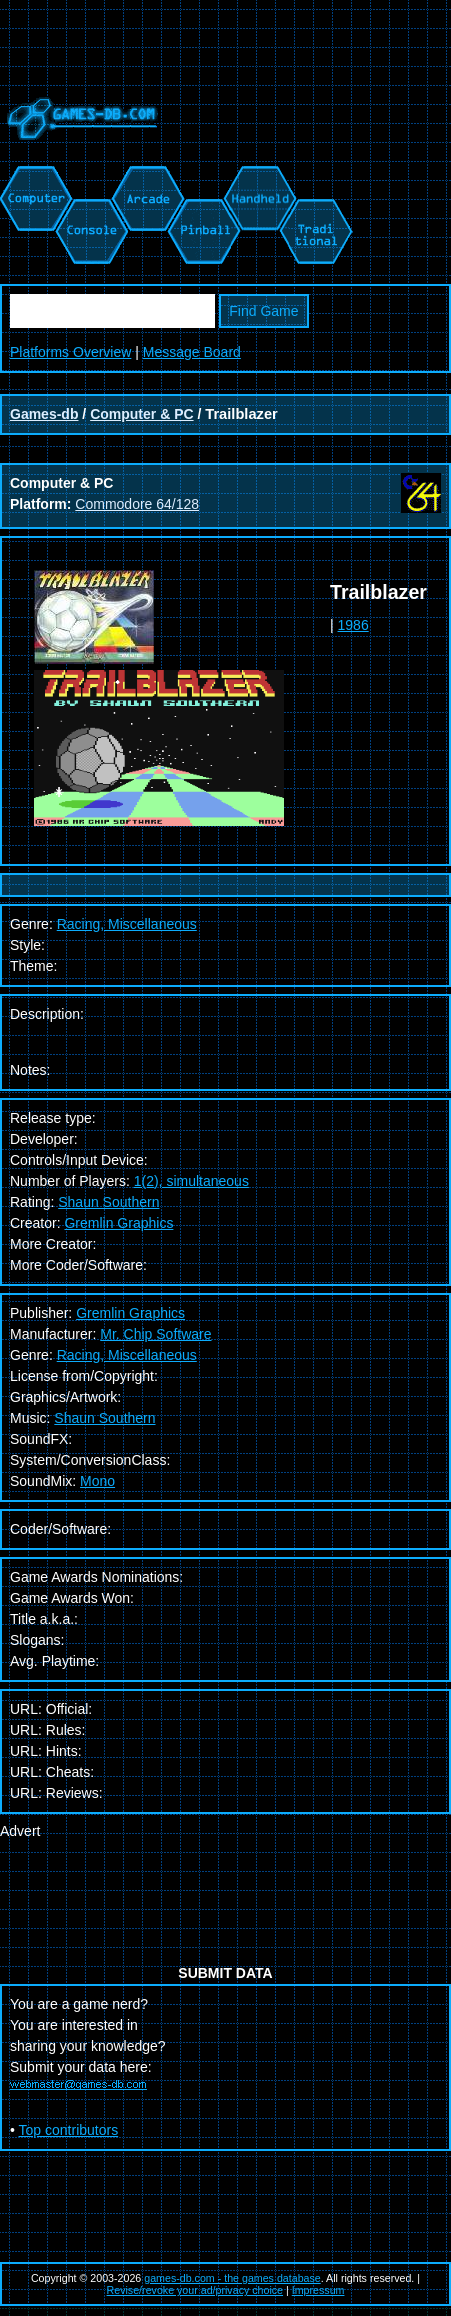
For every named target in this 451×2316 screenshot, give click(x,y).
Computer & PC (141, 414)
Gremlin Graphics (118, 1223)
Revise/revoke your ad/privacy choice (195, 2290)
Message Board (192, 352)
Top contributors (69, 2130)
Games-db (44, 414)
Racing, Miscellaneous (127, 1355)
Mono (97, 1481)
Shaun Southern (108, 1202)
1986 (353, 625)
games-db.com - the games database (232, 2278)
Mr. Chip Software (155, 1334)
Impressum (318, 2290)
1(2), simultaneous (191, 1181)
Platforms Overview (70, 352)
